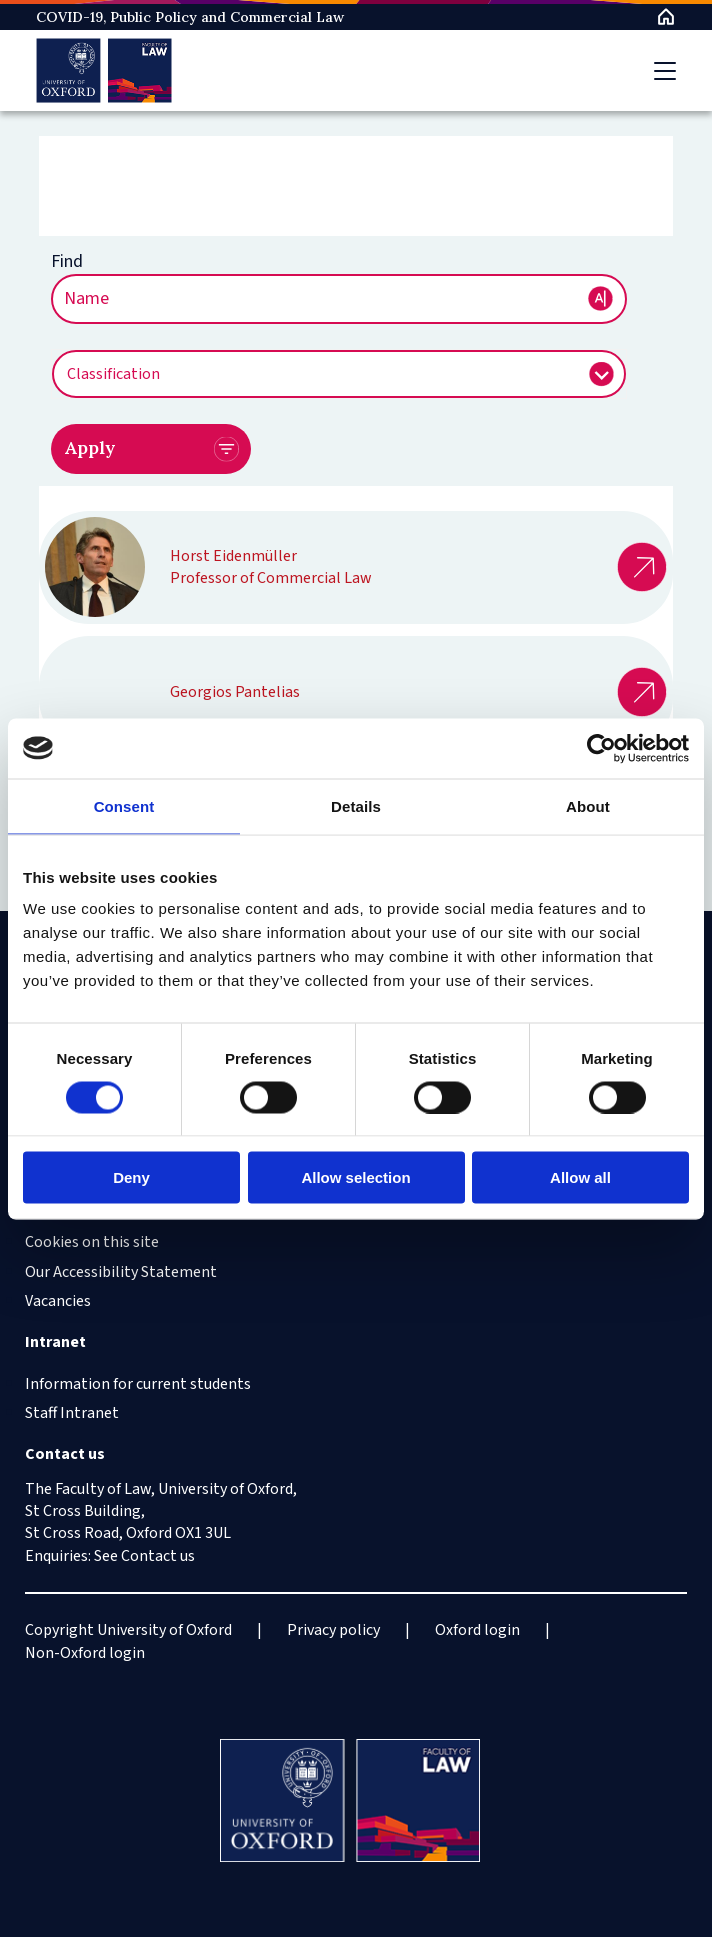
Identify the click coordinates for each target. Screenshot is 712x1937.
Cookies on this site (92, 1242)
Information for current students (138, 1384)
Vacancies (58, 1301)
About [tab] (588, 805)
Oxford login (477, 1630)
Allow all (580, 1177)
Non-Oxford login (85, 1653)
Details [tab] (356, 805)
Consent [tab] (124, 805)
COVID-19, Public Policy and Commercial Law (190, 17)
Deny (131, 1177)
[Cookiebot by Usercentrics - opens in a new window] (601, 748)
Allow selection (355, 1177)
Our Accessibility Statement (121, 1272)
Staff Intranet (72, 1413)
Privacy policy (333, 1630)
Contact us (158, 1556)
